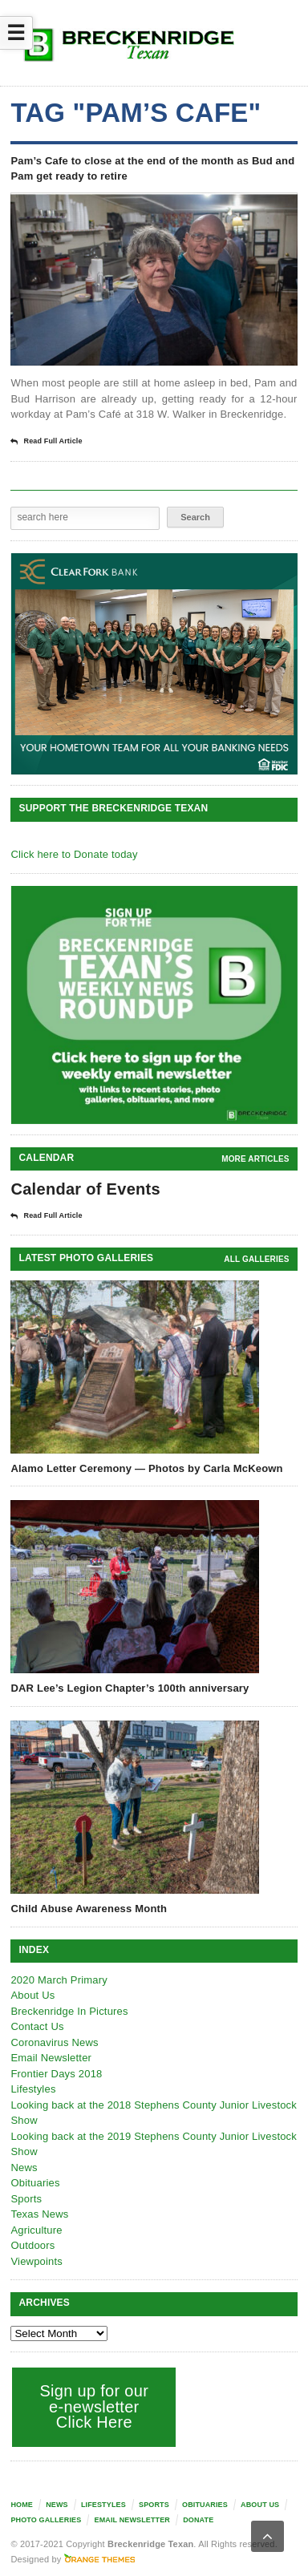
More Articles (255, 1159)
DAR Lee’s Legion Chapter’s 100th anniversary (129, 1688)
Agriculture (36, 2230)
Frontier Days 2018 (56, 2074)
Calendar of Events (85, 1189)
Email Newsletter (50, 2058)
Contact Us (36, 2026)
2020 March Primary (58, 1980)
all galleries (256, 1259)
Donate (198, 2520)
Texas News (39, 2214)
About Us (32, 1995)
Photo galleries (45, 2520)
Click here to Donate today (73, 854)
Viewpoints (36, 2261)
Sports (26, 2199)
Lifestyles (32, 2089)
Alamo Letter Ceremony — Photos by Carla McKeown (146, 1468)
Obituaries (34, 2183)
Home (21, 2505)
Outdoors (32, 2245)
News (23, 2167)
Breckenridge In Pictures (69, 2011)
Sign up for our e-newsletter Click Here (93, 2406)
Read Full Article (46, 442)
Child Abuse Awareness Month (88, 1909)
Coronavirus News (54, 2042)
